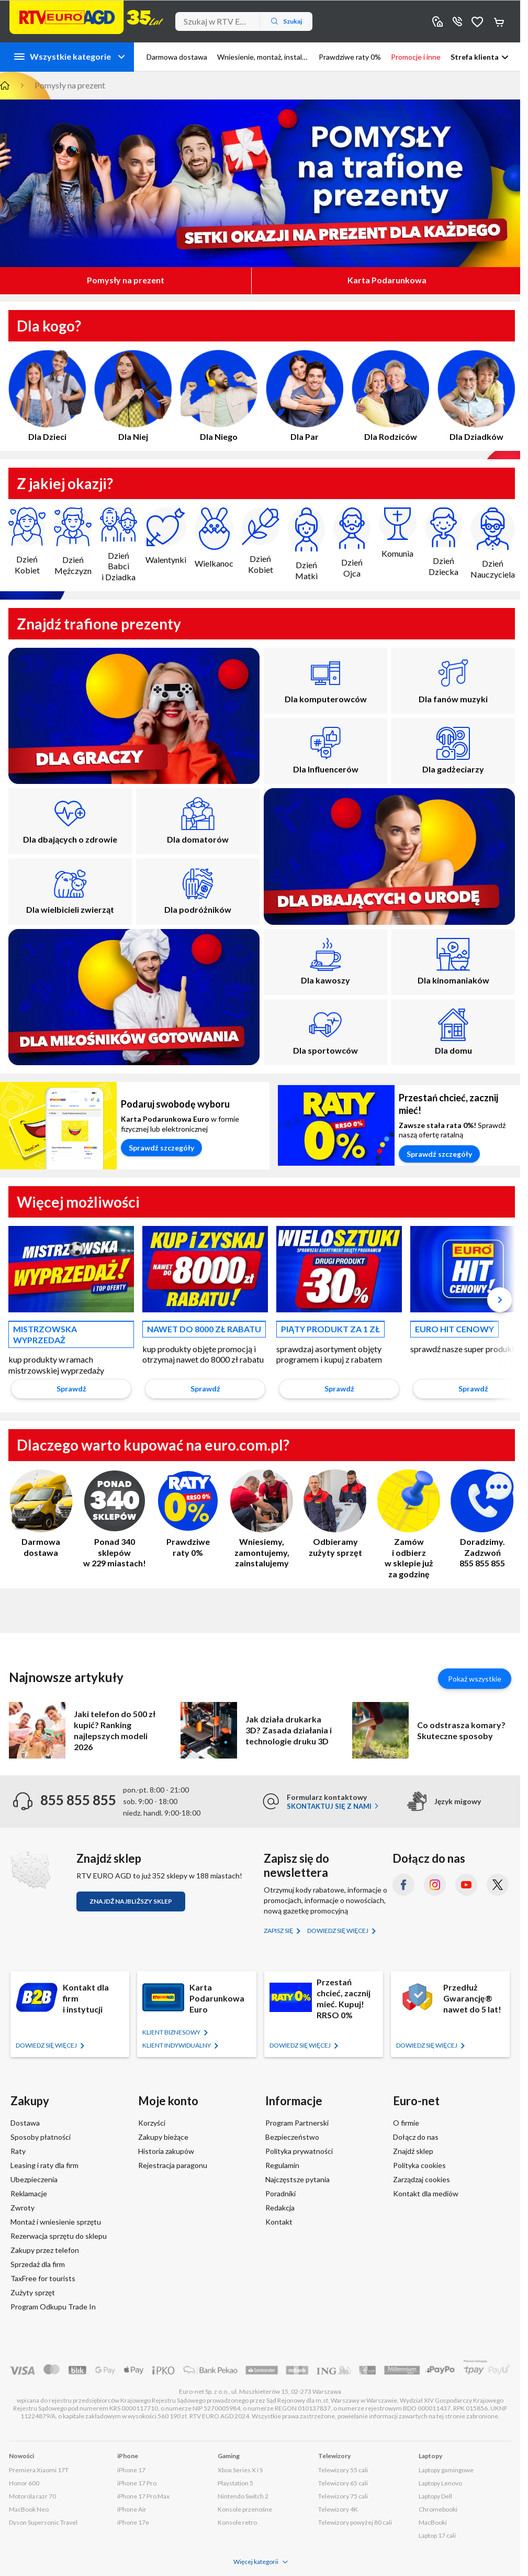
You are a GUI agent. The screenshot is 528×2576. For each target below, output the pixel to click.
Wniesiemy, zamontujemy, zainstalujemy (261, 1518)
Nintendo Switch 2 (243, 2496)
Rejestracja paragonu (172, 2165)
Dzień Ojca (351, 542)
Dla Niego (218, 395)
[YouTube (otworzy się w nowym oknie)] (466, 1885)
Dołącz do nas (416, 2136)
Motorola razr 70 (32, 2496)
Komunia (397, 532)
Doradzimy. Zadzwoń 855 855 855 (482, 1518)
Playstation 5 (235, 2483)
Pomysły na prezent (125, 280)
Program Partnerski (297, 2122)
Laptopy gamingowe (446, 2470)
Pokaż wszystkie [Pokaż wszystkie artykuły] (474, 1678)
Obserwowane (477, 21)
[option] (71, 1315)
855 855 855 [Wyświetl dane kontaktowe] (457, 21)
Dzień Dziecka (443, 542)
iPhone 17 (131, 2470)
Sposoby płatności (40, 2136)
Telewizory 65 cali (343, 2483)
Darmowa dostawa (41, 1513)
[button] (497, 1302)
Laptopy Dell (435, 2496)
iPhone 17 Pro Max (143, 2496)
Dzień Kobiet (27, 541)
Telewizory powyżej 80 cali (355, 2522)
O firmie (406, 2122)
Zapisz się (279, 1930)
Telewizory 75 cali (343, 2496)
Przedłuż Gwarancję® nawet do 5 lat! (472, 1998)
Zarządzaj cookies (421, 2179)
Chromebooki (438, 2509)
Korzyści (151, 2122)
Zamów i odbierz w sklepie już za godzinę (409, 1524)
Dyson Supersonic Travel (43, 2522)
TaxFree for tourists (42, 2278)
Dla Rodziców (390, 395)
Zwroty (22, 2207)
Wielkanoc (214, 537)
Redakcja (280, 2207)
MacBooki (433, 2522)
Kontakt (279, 2221)
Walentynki (165, 536)
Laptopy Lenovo (440, 2483)
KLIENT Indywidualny (177, 2045)
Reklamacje (28, 2193)
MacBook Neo (29, 2509)
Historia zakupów (166, 2151)
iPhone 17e (133, 2522)
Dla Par (304, 395)
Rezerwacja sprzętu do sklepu (58, 2235)
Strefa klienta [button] (475, 56)
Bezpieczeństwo (292, 2136)
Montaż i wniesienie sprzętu (55, 2221)
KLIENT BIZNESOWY (171, 2032)
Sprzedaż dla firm (37, 2264)
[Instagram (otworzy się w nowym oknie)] (435, 1885)
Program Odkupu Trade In (53, 2306)
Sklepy (437, 21)
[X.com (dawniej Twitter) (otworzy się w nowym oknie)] (498, 1885)
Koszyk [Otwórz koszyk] (499, 21)
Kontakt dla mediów (425, 2193)
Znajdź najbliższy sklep (130, 1901)
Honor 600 (24, 2483)
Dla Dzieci (47, 395)
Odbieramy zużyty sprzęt (335, 1513)
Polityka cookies (419, 2165)
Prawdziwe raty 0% (187, 1513)
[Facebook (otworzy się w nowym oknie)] (403, 1885)
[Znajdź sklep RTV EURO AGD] (30, 1870)
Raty (18, 2151)
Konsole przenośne (245, 2509)
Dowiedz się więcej (338, 1930)
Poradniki (280, 2193)
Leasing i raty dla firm (44, 2165)
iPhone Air (132, 2509)
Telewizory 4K (338, 2509)
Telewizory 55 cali (343, 2470)
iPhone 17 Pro (136, 2483)
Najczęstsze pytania (297, 2179)
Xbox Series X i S (240, 2470)
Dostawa (25, 2122)
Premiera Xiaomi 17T (39, 2470)
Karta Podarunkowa (386, 280)
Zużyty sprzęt (32, 2292)
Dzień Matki (306, 544)
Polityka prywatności (299, 2151)
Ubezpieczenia (34, 2179)
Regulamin (282, 2165)
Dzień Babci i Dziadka (118, 544)
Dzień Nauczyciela (492, 543)
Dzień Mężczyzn (72, 541)
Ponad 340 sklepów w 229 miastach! (114, 1518)
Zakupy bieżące (163, 2136)
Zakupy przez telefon (44, 2250)
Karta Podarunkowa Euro (216, 1998)
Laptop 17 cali (437, 2535)
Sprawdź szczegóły (161, 1147)
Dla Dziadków (476, 395)
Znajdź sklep (413, 2151)
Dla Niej (133, 395)
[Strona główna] (86, 17)
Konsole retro (237, 2522)
